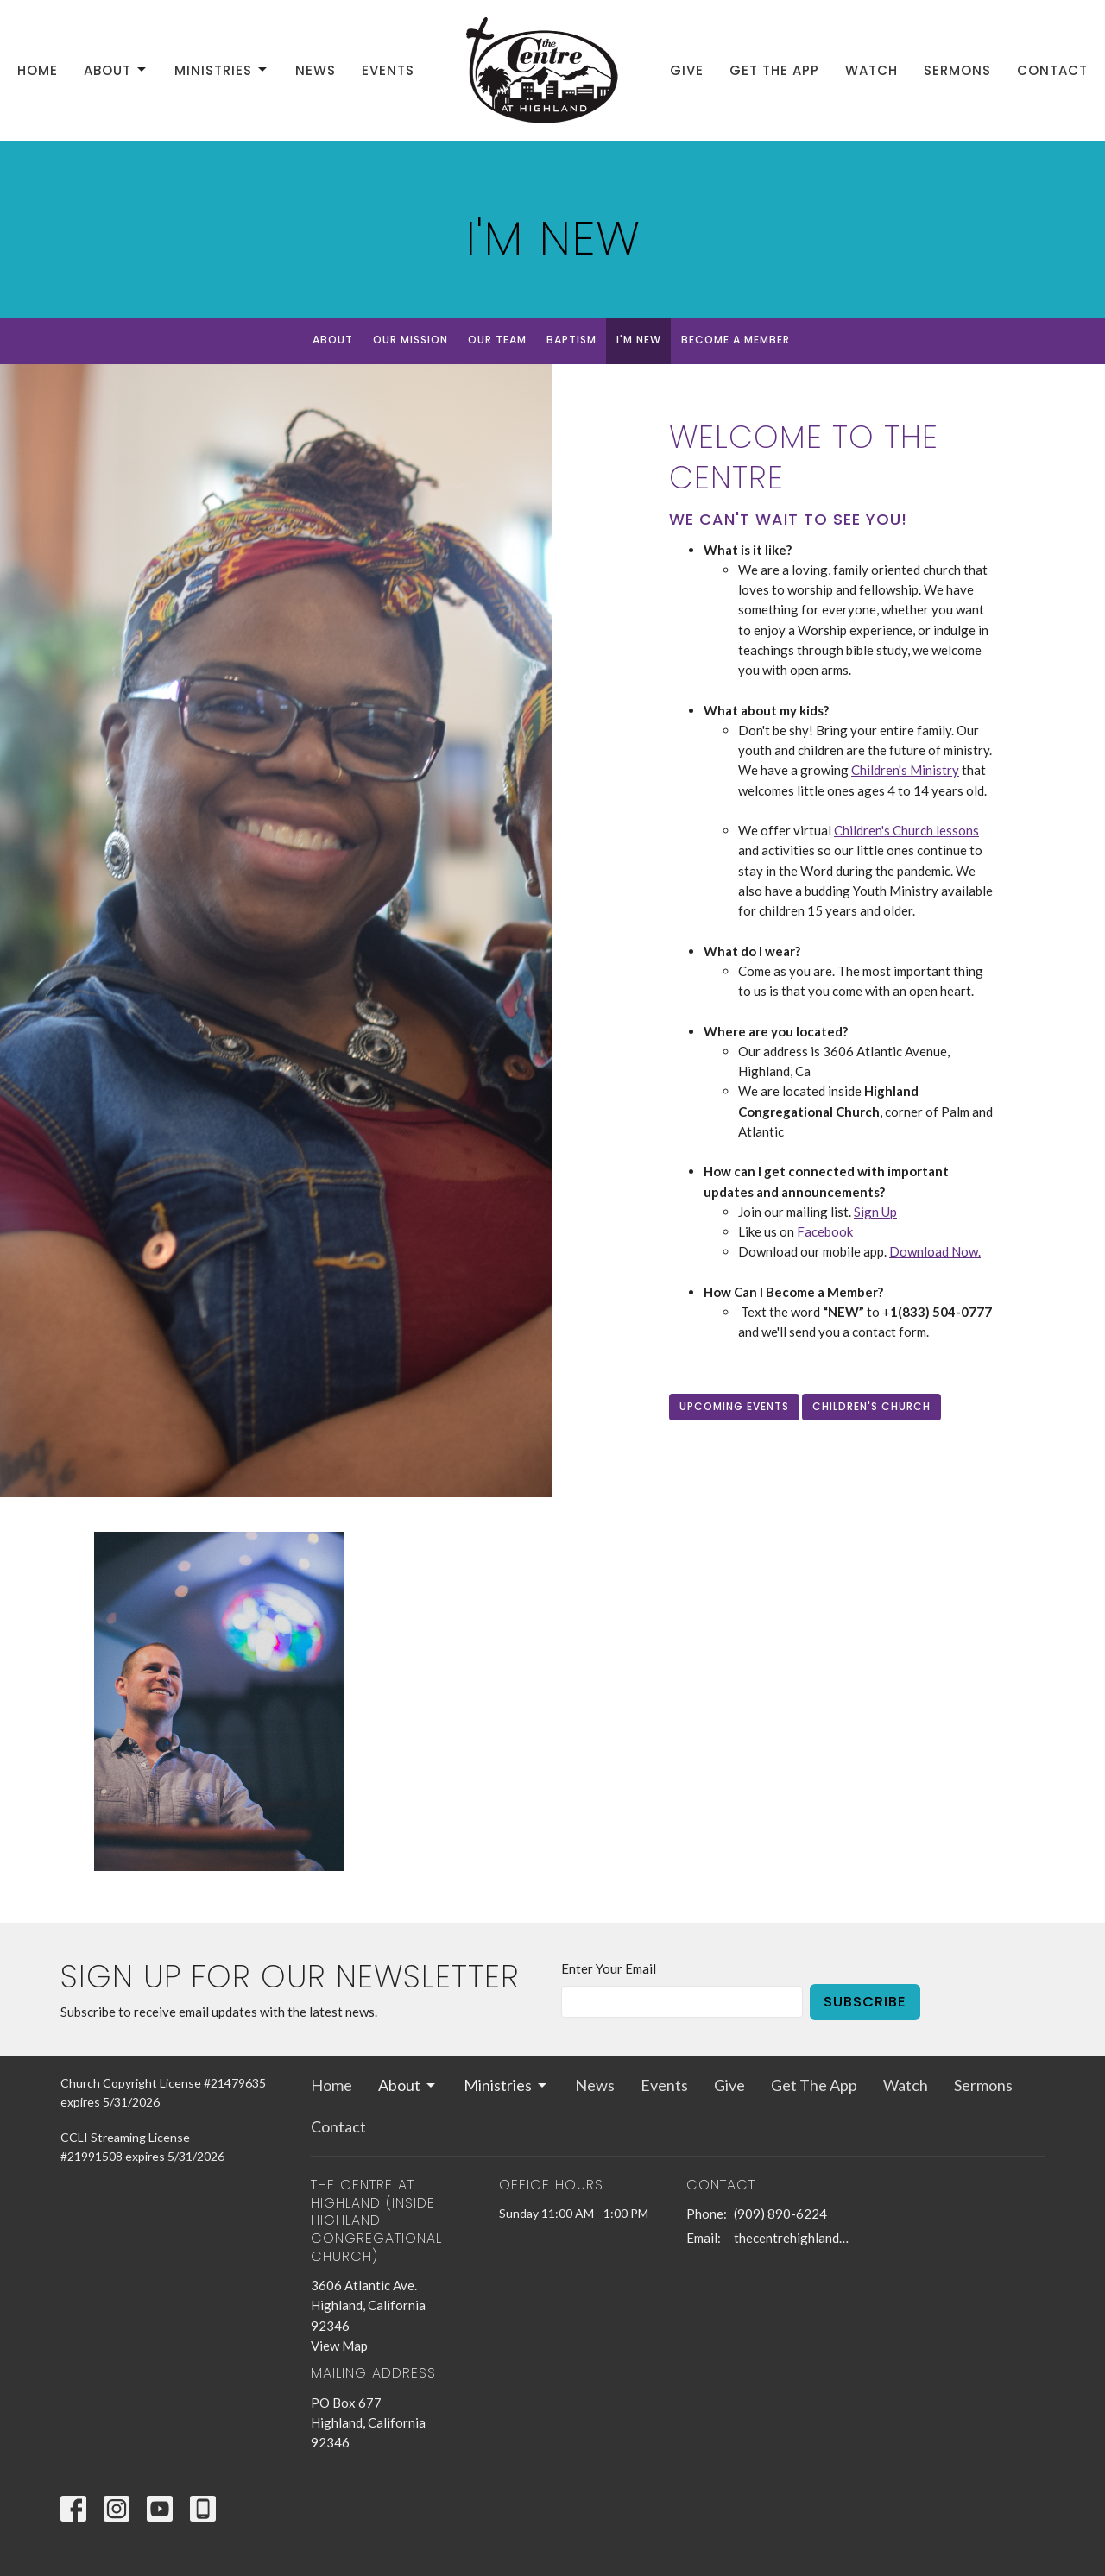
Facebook (825, 1231)
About (116, 70)
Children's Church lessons (906, 830)
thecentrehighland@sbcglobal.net (795, 2237)
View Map (339, 2345)
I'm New (638, 339)
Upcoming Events (734, 1406)
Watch (871, 70)
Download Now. (935, 1251)
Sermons (957, 70)
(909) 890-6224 (780, 2213)
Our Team (497, 339)
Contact (1052, 70)
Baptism (571, 339)
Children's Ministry (905, 770)
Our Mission (410, 339)
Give (687, 70)
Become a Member (735, 339)
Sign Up (875, 1211)
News (315, 70)
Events (388, 70)
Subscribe (865, 2002)
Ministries (221, 70)
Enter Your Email (608, 1968)
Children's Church (871, 1406)
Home (37, 70)
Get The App (774, 70)
